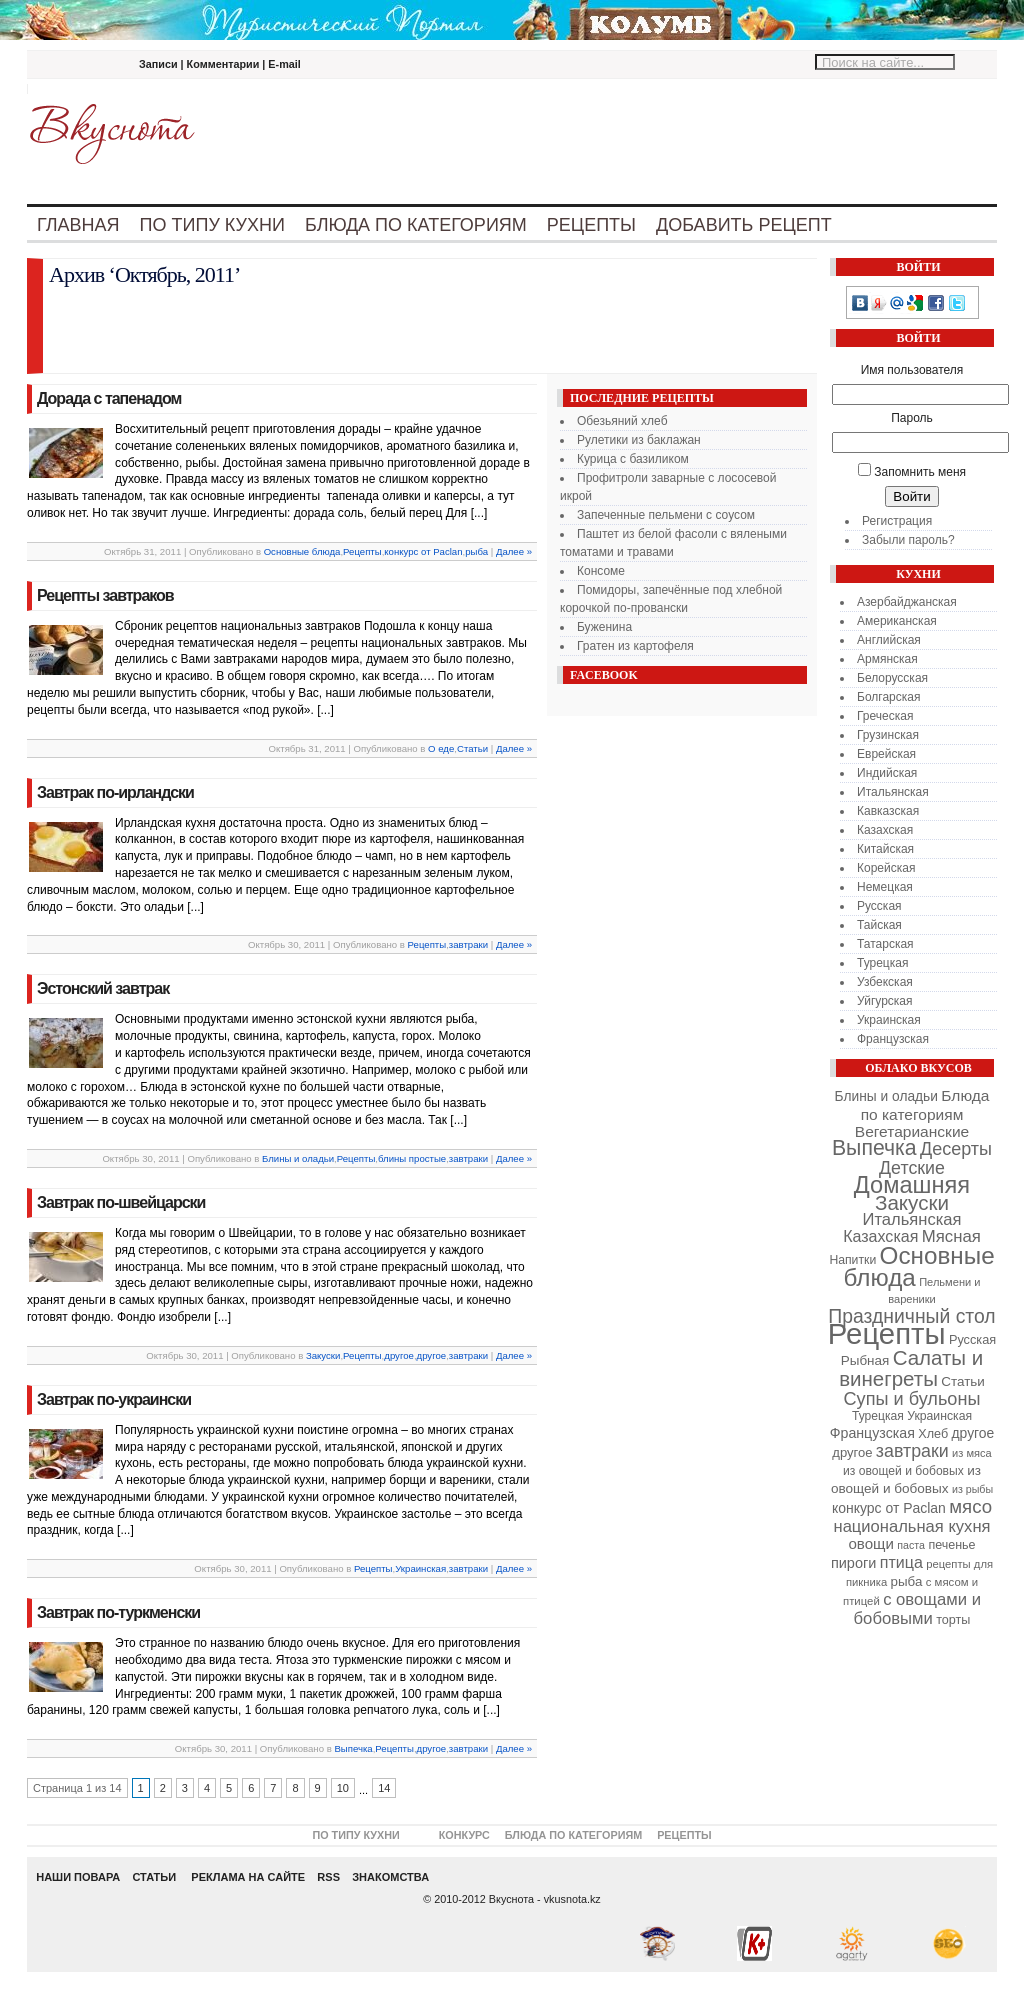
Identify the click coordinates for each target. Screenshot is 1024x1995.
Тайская (879, 925)
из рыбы (972, 1489)
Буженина (604, 627)
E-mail (284, 64)
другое (399, 1355)
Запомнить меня (920, 472)
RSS (328, 1877)
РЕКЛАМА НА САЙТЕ (245, 1877)
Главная (78, 225)
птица (901, 1562)
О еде (441, 748)
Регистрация (897, 521)
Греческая (885, 716)
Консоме (601, 571)
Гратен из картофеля (635, 646)
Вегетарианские (912, 1131)
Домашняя (912, 1185)
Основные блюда (302, 551)
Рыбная (865, 1360)
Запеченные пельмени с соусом (666, 515)
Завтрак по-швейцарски (121, 1202)
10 (343, 1788)
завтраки (468, 944)
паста (911, 1545)
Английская (889, 640)
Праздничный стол (911, 1316)
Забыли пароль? (908, 540)
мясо (970, 1506)
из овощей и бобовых (903, 1471)
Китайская (885, 849)
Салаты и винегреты (911, 1368)
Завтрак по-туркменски (118, 1612)
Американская (897, 621)
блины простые (412, 1158)
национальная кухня (912, 1526)
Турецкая (882, 963)
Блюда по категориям (416, 225)
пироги (853, 1563)
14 (384, 1788)
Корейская (886, 868)
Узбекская (885, 982)
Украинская (420, 1568)
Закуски (323, 1355)
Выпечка (353, 1748)
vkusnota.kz (572, 1899)
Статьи (472, 748)
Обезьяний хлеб (622, 421)
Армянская (887, 659)
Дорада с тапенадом (109, 398)
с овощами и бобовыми (917, 1609)
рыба (476, 551)
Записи (158, 64)
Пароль (912, 418)
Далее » (514, 551)
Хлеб (933, 1434)
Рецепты (591, 225)
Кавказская (888, 811)
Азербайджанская (907, 602)
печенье (951, 1545)
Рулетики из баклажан (639, 440)
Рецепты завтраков (105, 595)
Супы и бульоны (912, 1399)
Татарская (885, 944)
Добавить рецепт (744, 225)
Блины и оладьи (298, 1158)
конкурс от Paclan (423, 551)
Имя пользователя (912, 370)
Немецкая (885, 887)
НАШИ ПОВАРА (78, 1877)
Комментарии (223, 64)
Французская (893, 1039)
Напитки (852, 1260)
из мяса (972, 1453)
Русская (879, 906)
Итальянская (893, 792)
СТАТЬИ (154, 1877)
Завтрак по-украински (114, 1399)
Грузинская (888, 735)
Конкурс (464, 1835)
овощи (871, 1543)
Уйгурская (885, 1001)
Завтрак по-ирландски (115, 792)
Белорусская (892, 678)
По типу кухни (212, 225)
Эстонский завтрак (103, 988)
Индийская (887, 773)
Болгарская (888, 697)
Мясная (951, 1236)
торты (953, 1620)
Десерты (956, 1149)
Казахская (885, 830)
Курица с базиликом (633, 459)
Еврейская (886, 754)
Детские (912, 1168)
